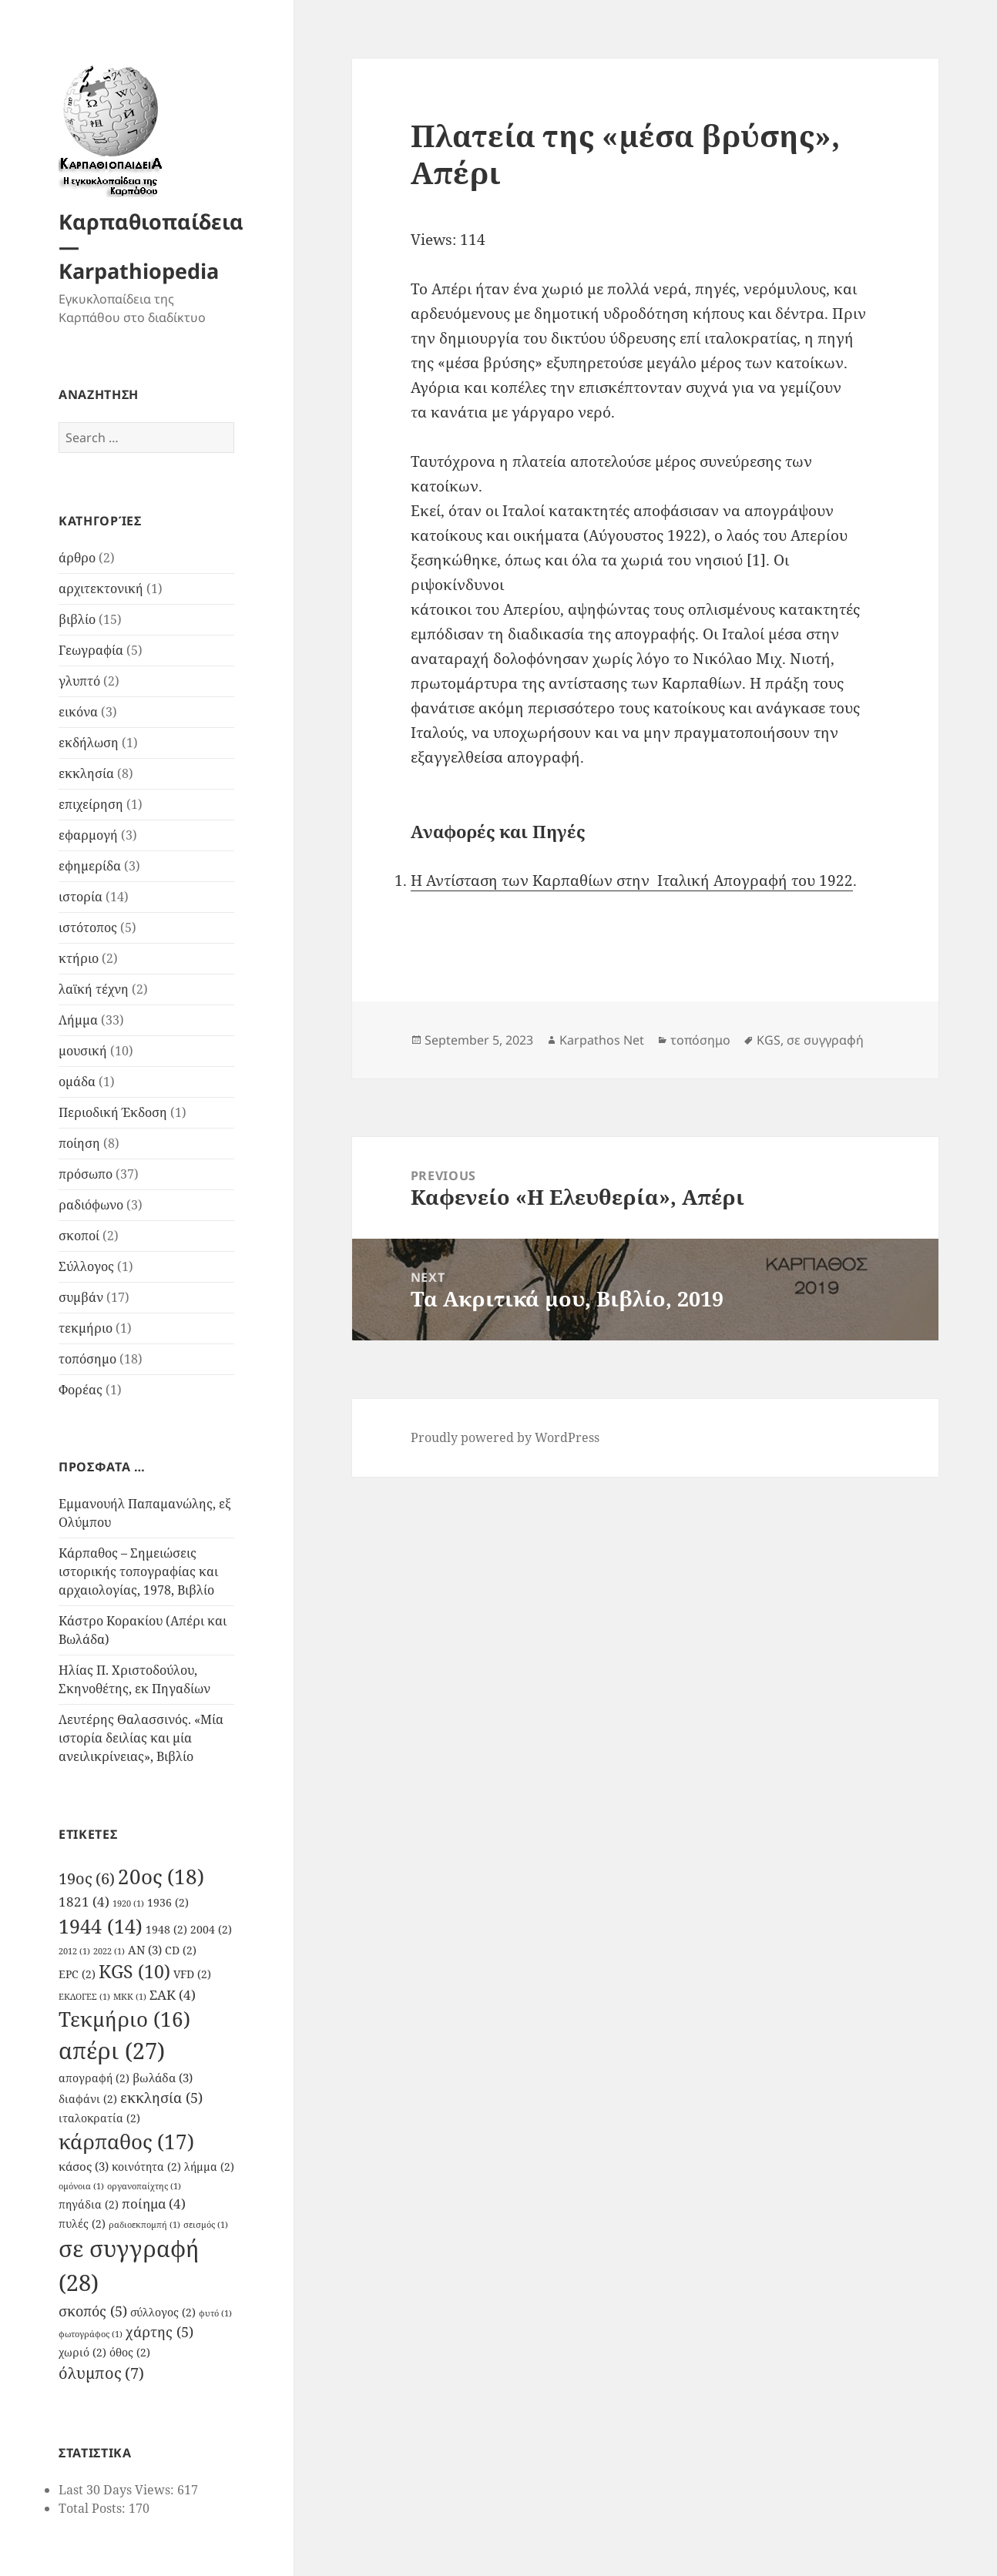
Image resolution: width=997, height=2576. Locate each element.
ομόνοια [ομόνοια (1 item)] (81, 2186)
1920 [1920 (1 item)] (128, 1903)
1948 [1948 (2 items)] (166, 1930)
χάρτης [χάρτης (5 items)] (159, 2331)
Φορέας (80, 1389)
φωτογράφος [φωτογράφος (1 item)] (91, 2334)
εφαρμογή (88, 835)
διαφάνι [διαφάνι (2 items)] (88, 2099)
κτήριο (79, 958)
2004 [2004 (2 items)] (211, 1930)
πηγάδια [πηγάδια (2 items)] (89, 2205)
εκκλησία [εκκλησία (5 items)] (161, 2097)
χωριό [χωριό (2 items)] (82, 2353)
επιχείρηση (91, 804)
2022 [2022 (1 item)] (109, 1951)
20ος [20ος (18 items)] (161, 1876)
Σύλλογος (86, 1266)
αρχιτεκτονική (101, 588)
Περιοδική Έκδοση (113, 1112)
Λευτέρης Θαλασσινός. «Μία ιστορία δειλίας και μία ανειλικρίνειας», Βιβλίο (141, 1738)
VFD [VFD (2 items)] (192, 1974)
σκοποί (79, 1235)
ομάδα (77, 1081)
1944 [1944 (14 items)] (101, 1926)
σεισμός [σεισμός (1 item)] (205, 2224)
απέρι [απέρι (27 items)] (112, 2050)
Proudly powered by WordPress (505, 1437)
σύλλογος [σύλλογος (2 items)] (163, 2312)
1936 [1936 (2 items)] (168, 1903)
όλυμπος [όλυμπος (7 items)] (101, 2372)
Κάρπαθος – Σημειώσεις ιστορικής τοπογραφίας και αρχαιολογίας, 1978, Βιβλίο (138, 1571)
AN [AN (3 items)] (145, 1949)
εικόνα (78, 711)
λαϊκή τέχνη (94, 989)
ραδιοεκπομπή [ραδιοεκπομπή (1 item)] (144, 2224)
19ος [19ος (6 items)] (87, 1878)
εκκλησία (86, 773)
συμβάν (81, 1297)
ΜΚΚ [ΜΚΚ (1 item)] (129, 1996)
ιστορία (80, 896)
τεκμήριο (85, 1328)
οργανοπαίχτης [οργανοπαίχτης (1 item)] (144, 2186)
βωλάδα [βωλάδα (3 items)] (163, 2077)
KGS (768, 1039)
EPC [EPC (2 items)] (77, 1974)
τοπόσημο (87, 1358)
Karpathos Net (601, 1039)
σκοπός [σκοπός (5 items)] (93, 2310)
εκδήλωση (89, 742)
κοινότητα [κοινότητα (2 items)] (146, 2167)
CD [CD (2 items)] (180, 1950)
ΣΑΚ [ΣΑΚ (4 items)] (172, 1995)
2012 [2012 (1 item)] (74, 1951)
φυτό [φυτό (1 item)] (215, 2313)
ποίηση (79, 1143)
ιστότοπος (88, 927)
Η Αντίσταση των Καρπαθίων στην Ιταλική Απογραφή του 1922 (632, 880)
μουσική (83, 1050)
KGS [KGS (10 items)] (134, 1972)
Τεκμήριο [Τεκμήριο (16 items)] (124, 2019)
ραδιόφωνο (91, 1204)
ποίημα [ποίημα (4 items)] (154, 2203)
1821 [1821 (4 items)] (84, 1901)
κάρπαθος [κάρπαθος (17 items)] (126, 2141)
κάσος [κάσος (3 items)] (84, 2166)
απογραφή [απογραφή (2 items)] (94, 2078)
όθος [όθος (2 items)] (129, 2353)
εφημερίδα (90, 865)
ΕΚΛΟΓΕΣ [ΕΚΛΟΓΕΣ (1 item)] (84, 1996)
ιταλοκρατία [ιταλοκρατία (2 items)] (99, 2118)
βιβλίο (77, 619)
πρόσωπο (85, 1174)
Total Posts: (94, 2508)
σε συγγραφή (825, 1039)
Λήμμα (78, 1019)
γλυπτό (79, 681)
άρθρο (77, 557)
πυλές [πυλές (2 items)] (82, 2224)
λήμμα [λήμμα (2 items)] (209, 2167)
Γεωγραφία (91, 650)
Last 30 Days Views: (118, 2489)
